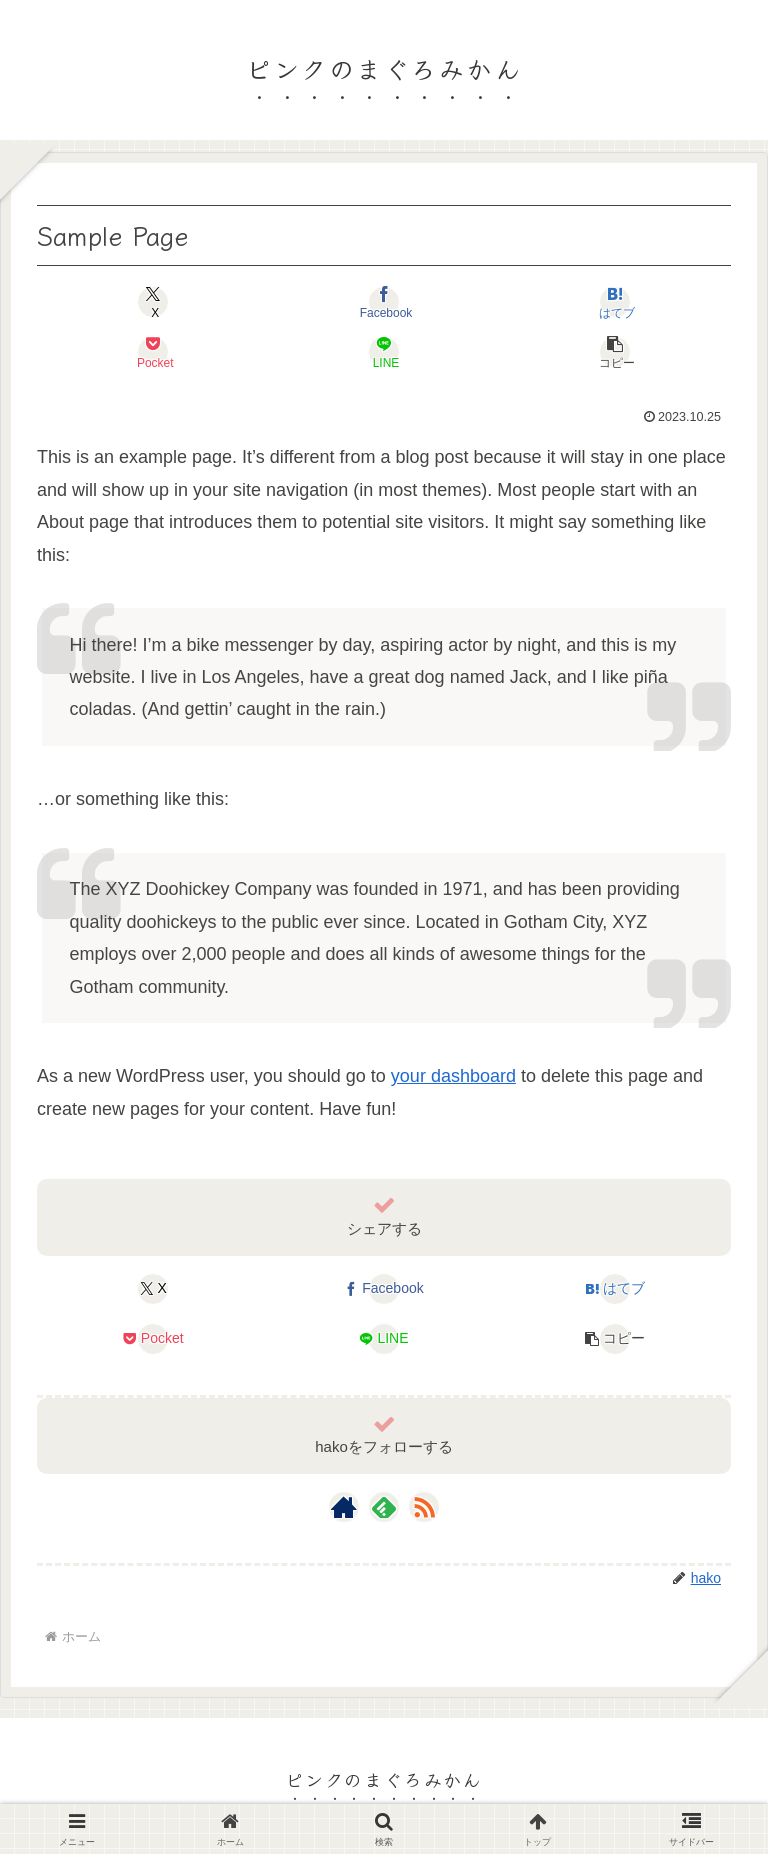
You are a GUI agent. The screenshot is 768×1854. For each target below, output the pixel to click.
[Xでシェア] (153, 302)
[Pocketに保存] (153, 352)
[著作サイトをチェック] (344, 1507)
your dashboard (453, 1076)
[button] (615, 352)
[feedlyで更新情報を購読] (384, 1507)
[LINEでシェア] (384, 352)
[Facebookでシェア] (384, 302)
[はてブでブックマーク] (615, 302)
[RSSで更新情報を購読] (424, 1507)
